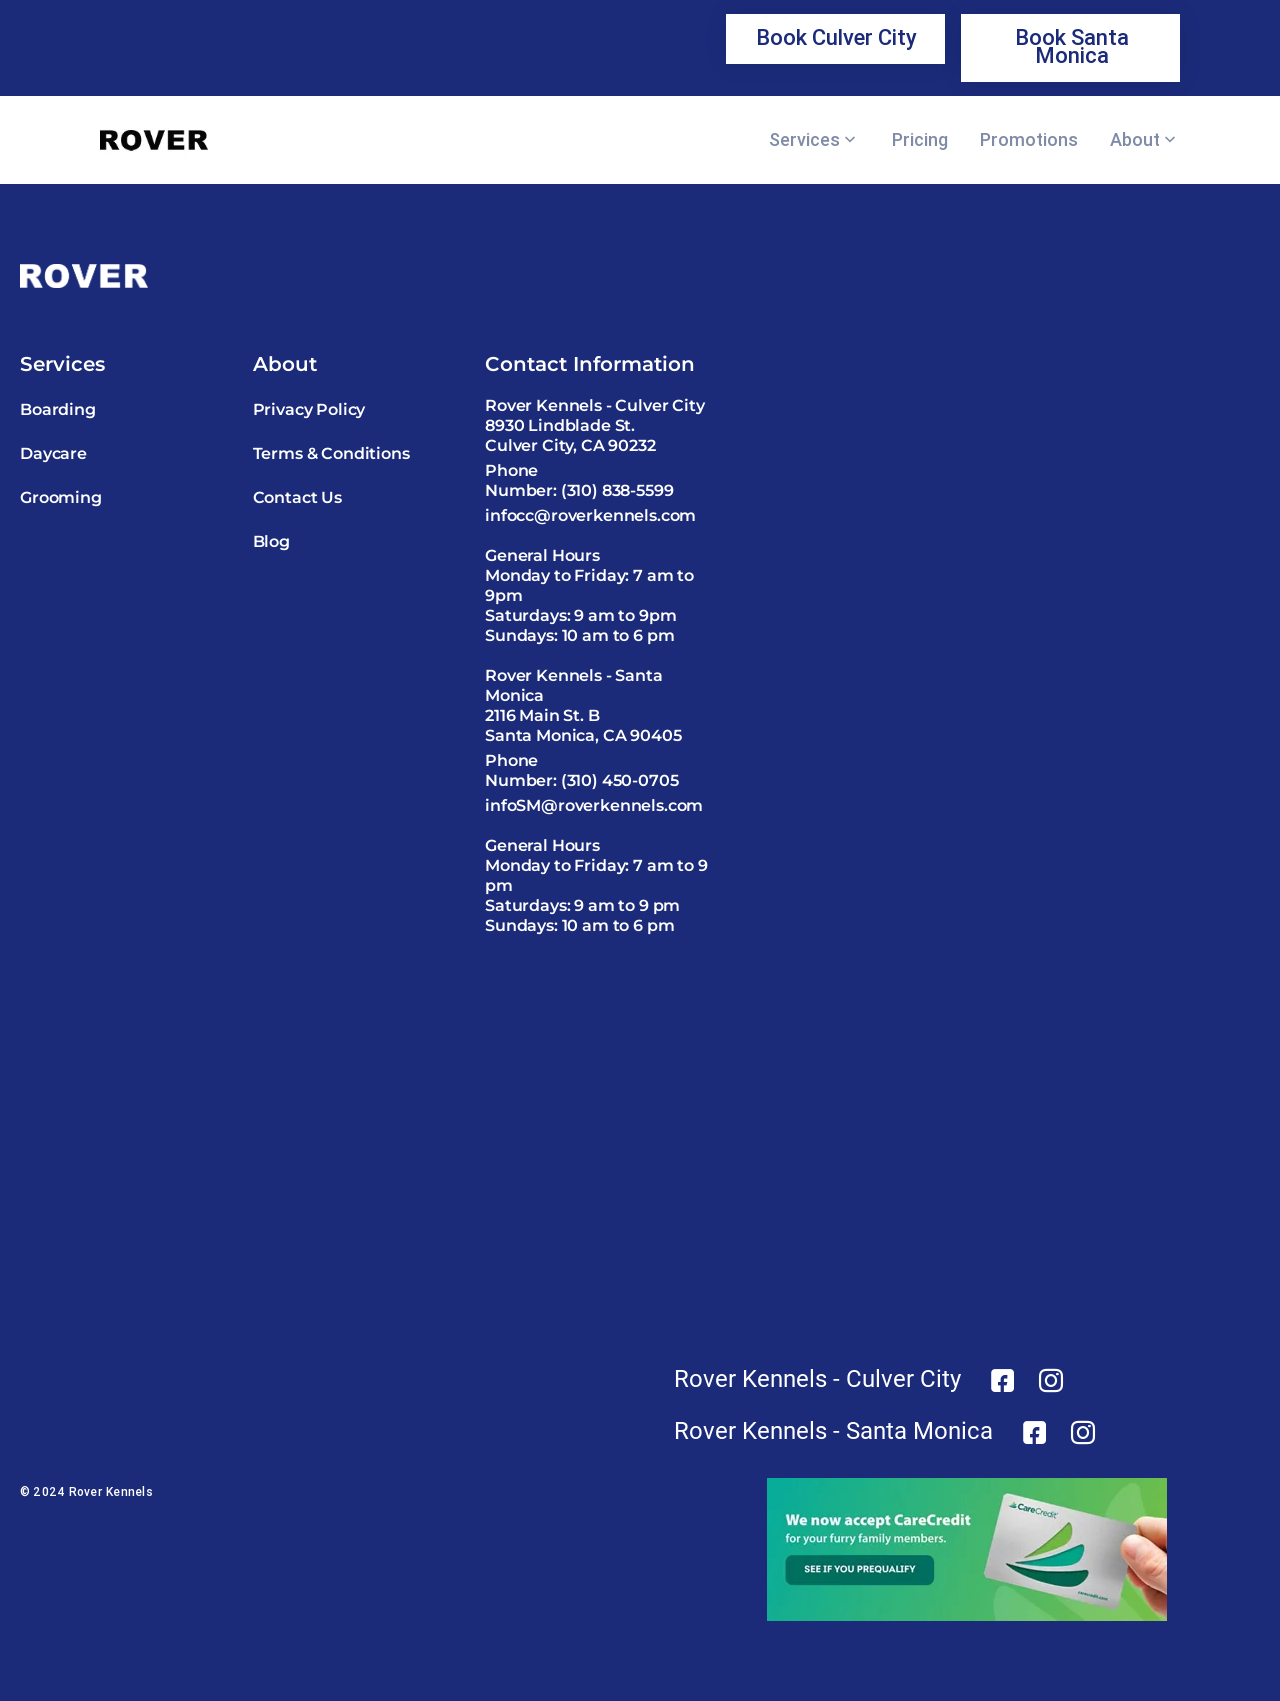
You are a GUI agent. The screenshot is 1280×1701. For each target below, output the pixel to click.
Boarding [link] (58, 409)
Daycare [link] (53, 453)
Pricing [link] (920, 140)
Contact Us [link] (297, 497)
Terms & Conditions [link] (331, 453)
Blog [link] (271, 541)
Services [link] (804, 140)
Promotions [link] (1029, 140)
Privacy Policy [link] (309, 409)
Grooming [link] (61, 497)
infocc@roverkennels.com (590, 515)
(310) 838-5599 (617, 490)
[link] (835, 39)
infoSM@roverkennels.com (594, 805)
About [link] (1135, 140)
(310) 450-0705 (620, 780)
